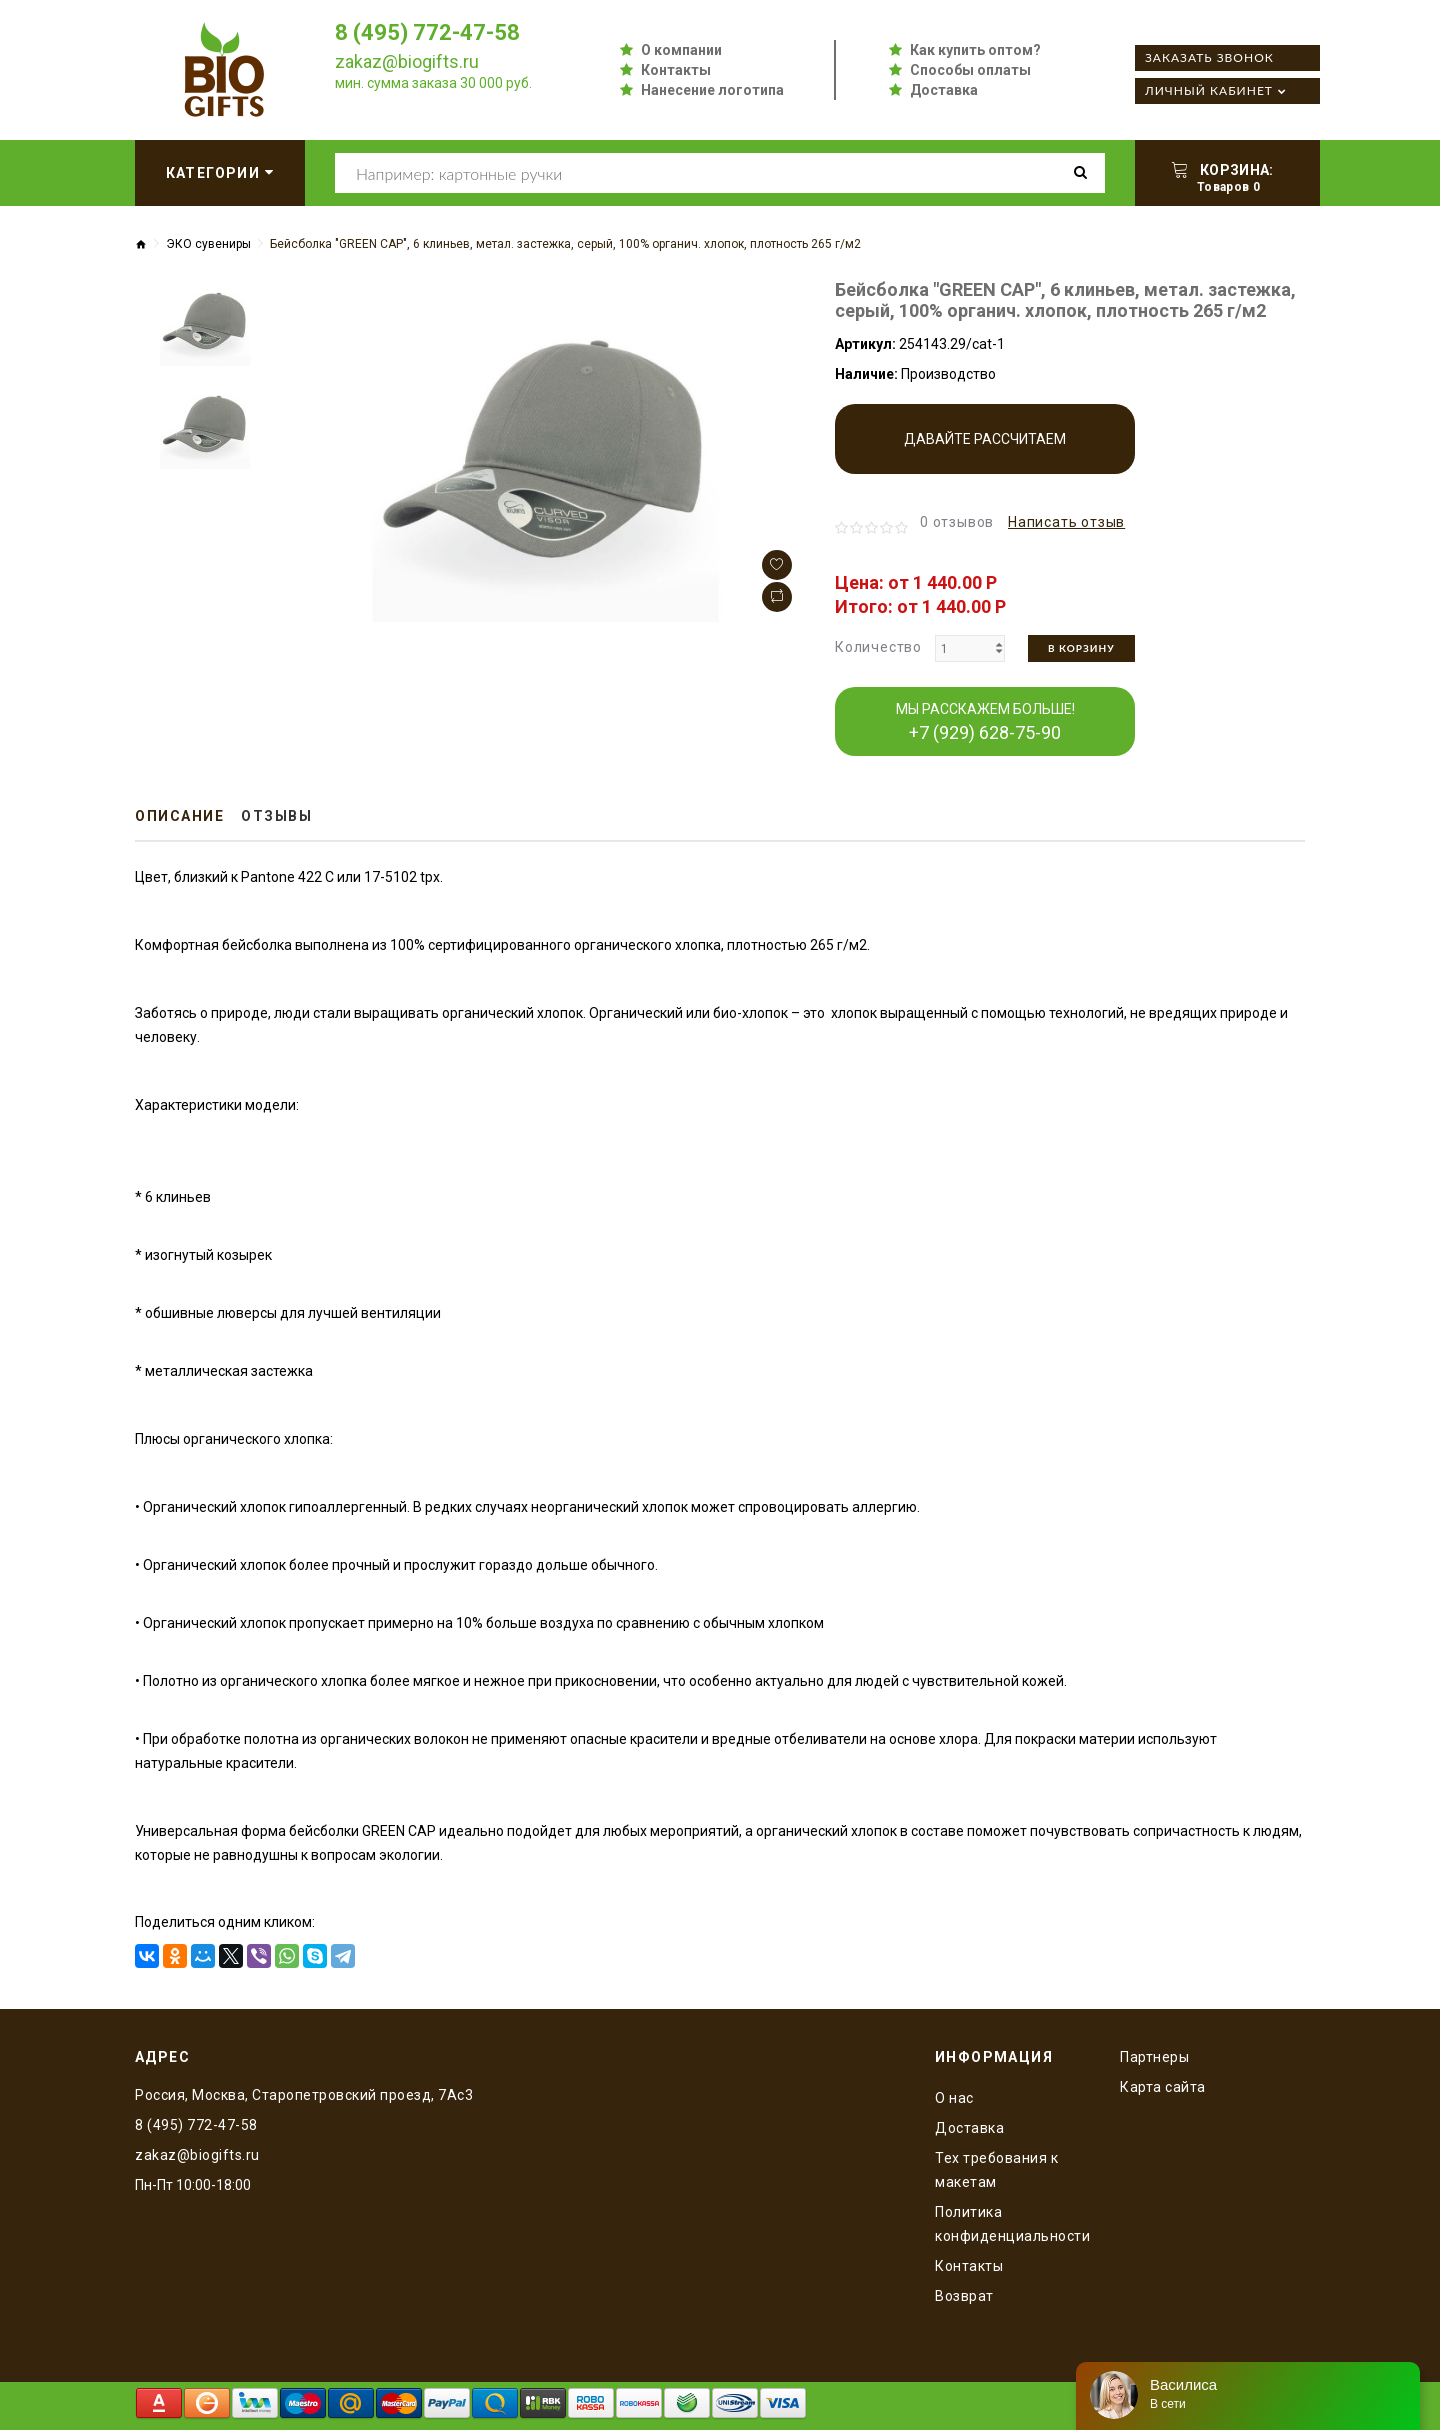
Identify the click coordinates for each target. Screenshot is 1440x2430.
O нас (954, 2098)
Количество (878, 647)
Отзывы (276, 816)
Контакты (676, 70)
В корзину (1081, 648)
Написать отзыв (1066, 522)
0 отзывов (957, 522)
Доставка (944, 90)
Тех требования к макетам (996, 2170)
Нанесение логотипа (712, 90)
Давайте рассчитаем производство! (985, 452)
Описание (179, 816)
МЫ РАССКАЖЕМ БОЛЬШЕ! (985, 722)
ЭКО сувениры (208, 244)
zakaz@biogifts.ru (407, 61)
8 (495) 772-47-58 (427, 32)
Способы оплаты (970, 70)
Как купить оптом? (975, 50)
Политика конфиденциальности (1012, 2224)
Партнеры (1154, 2057)
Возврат (964, 2296)
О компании (681, 50)
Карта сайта (1163, 2087)
